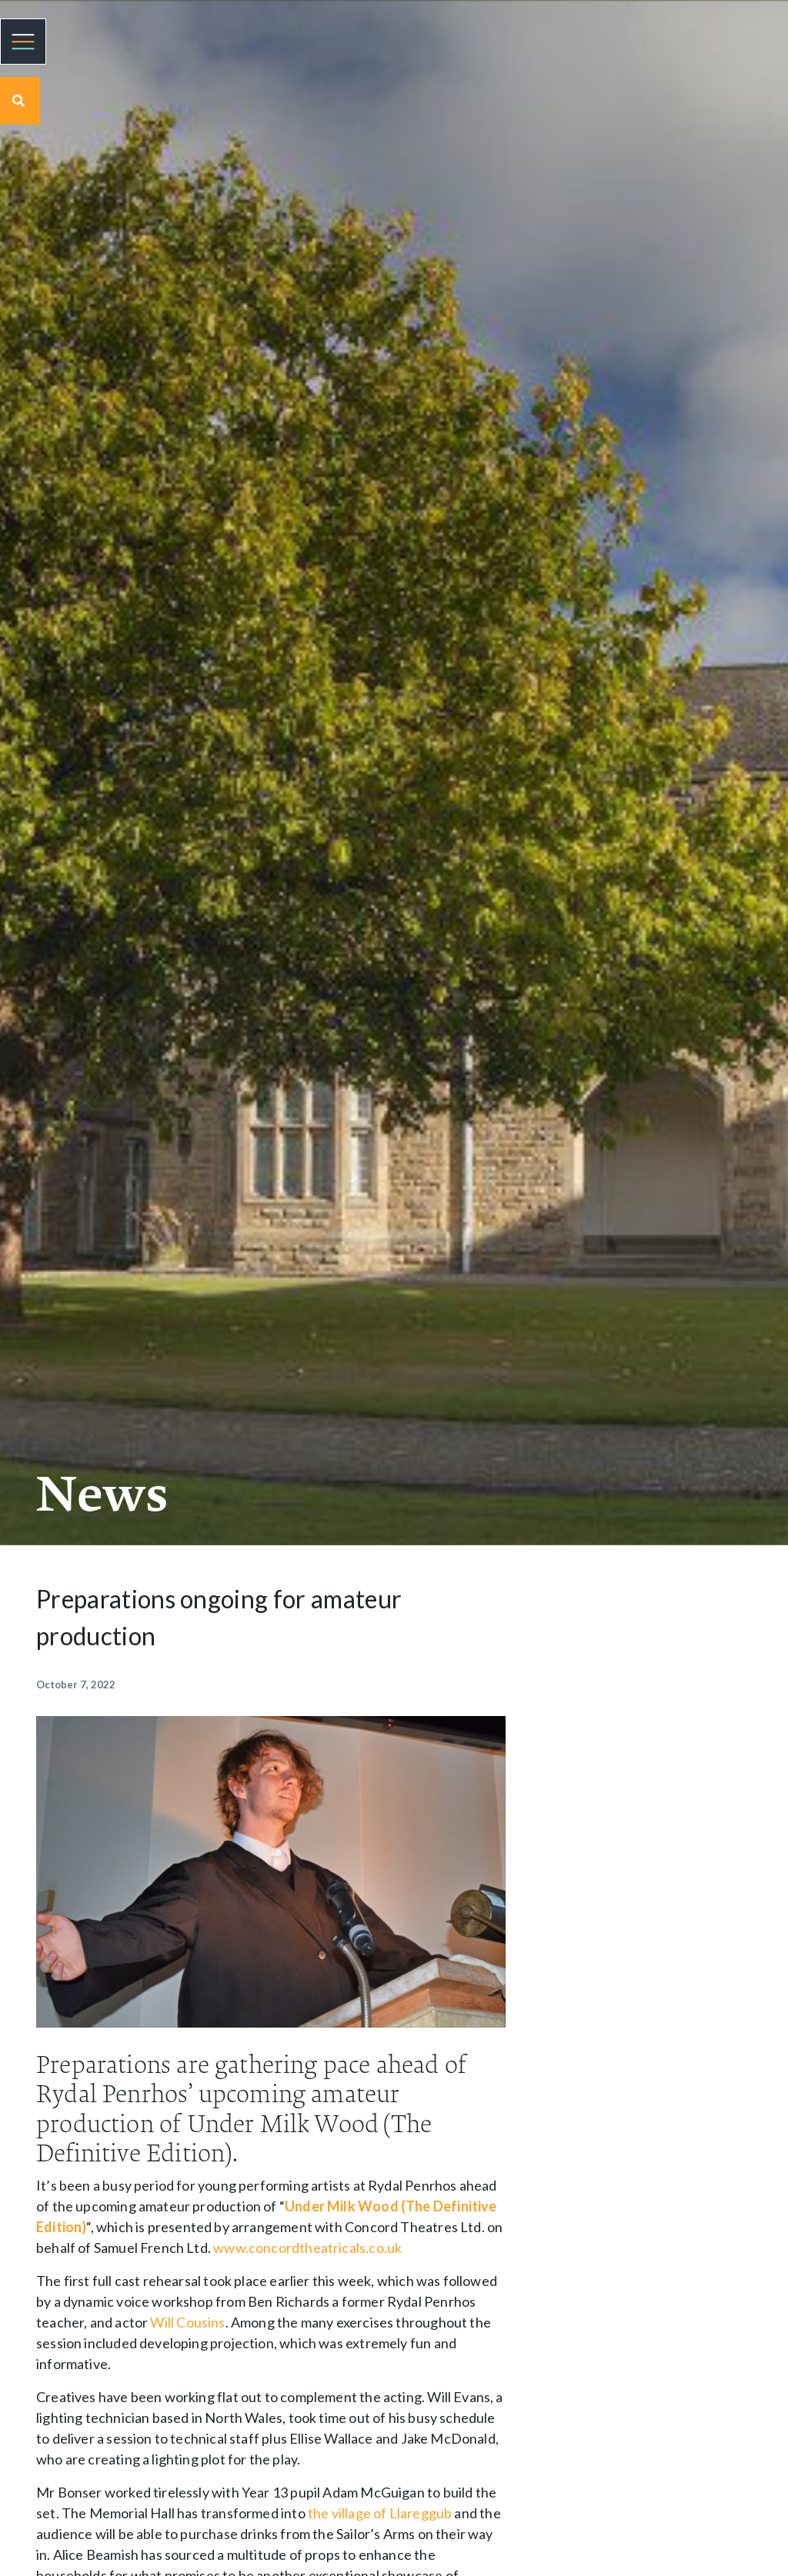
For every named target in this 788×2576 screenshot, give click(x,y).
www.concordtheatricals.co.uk (307, 2247)
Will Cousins (187, 2322)
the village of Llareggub (380, 2512)
